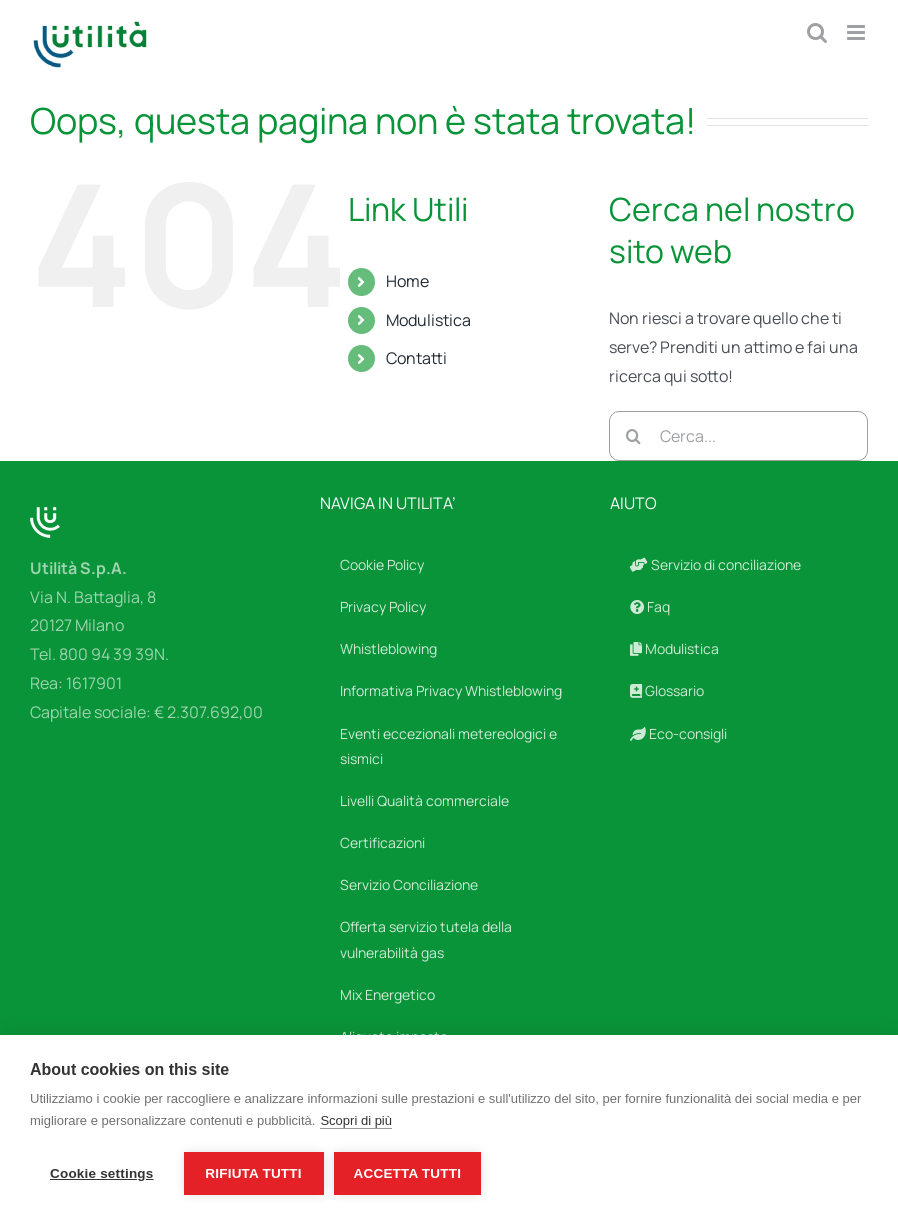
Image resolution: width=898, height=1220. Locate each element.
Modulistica (428, 320)
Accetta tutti (408, 1173)
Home (407, 281)
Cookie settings (102, 1173)
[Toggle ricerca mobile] (817, 32)
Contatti (416, 358)
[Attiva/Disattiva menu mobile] (857, 32)
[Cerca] (634, 436)
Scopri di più (356, 1120)
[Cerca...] (738, 436)
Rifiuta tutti (253, 1173)
